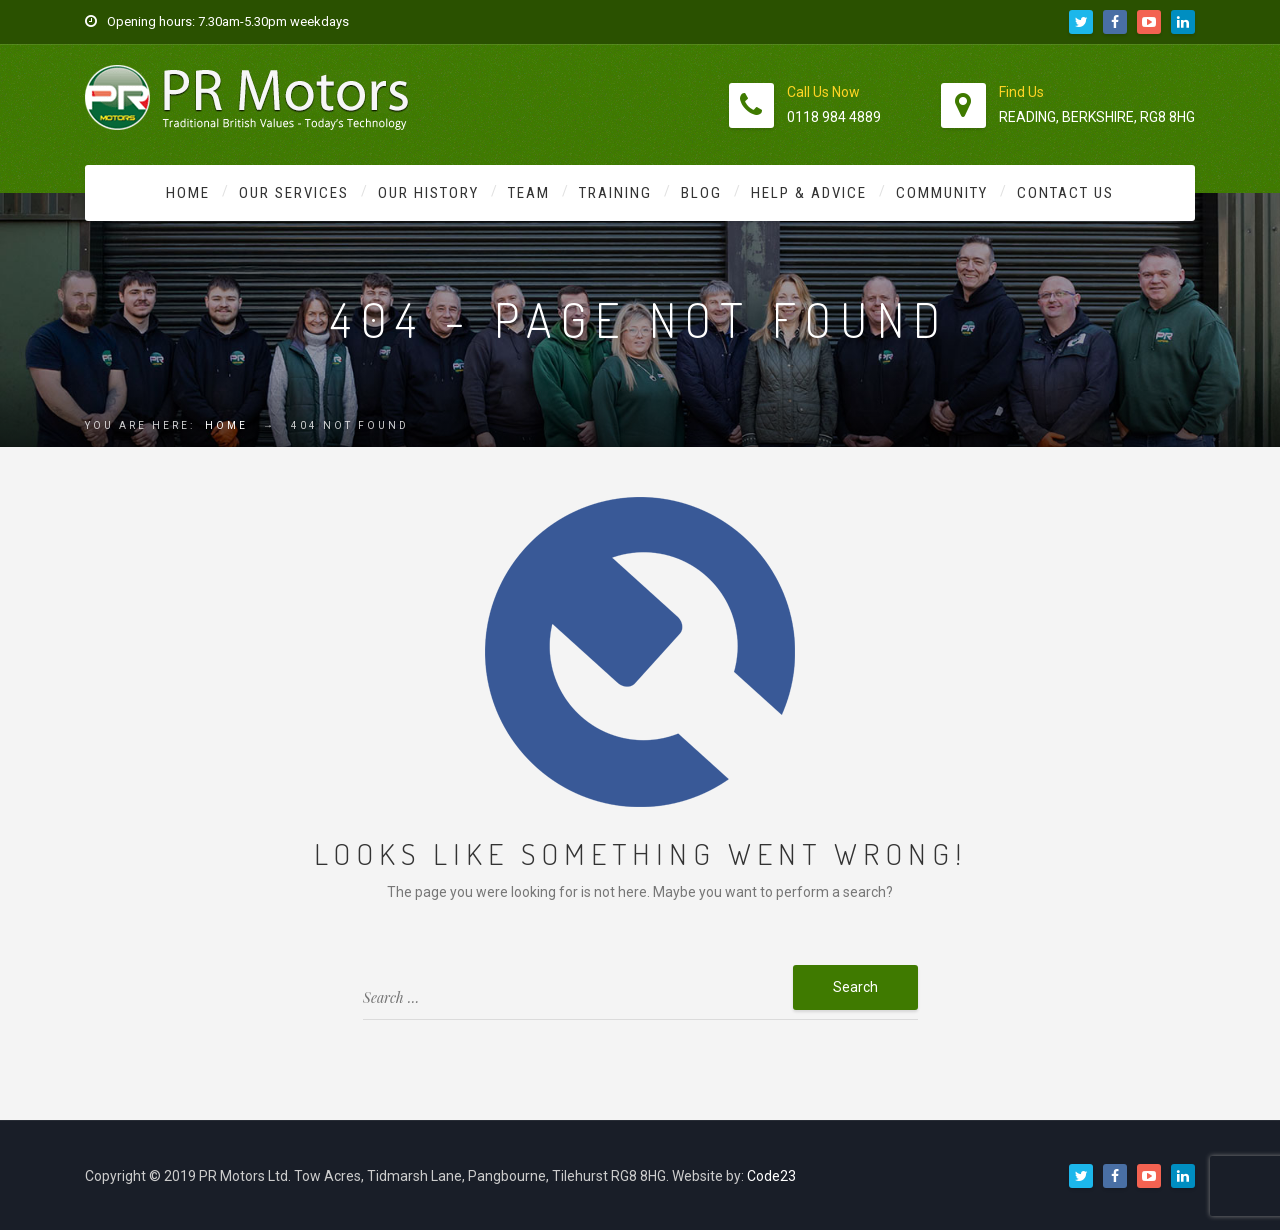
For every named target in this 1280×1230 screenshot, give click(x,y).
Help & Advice (809, 193)
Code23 (771, 1176)
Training (615, 193)
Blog (701, 193)
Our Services (294, 193)
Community (942, 193)
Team (529, 193)
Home (188, 193)
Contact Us (1065, 193)
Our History (428, 193)
